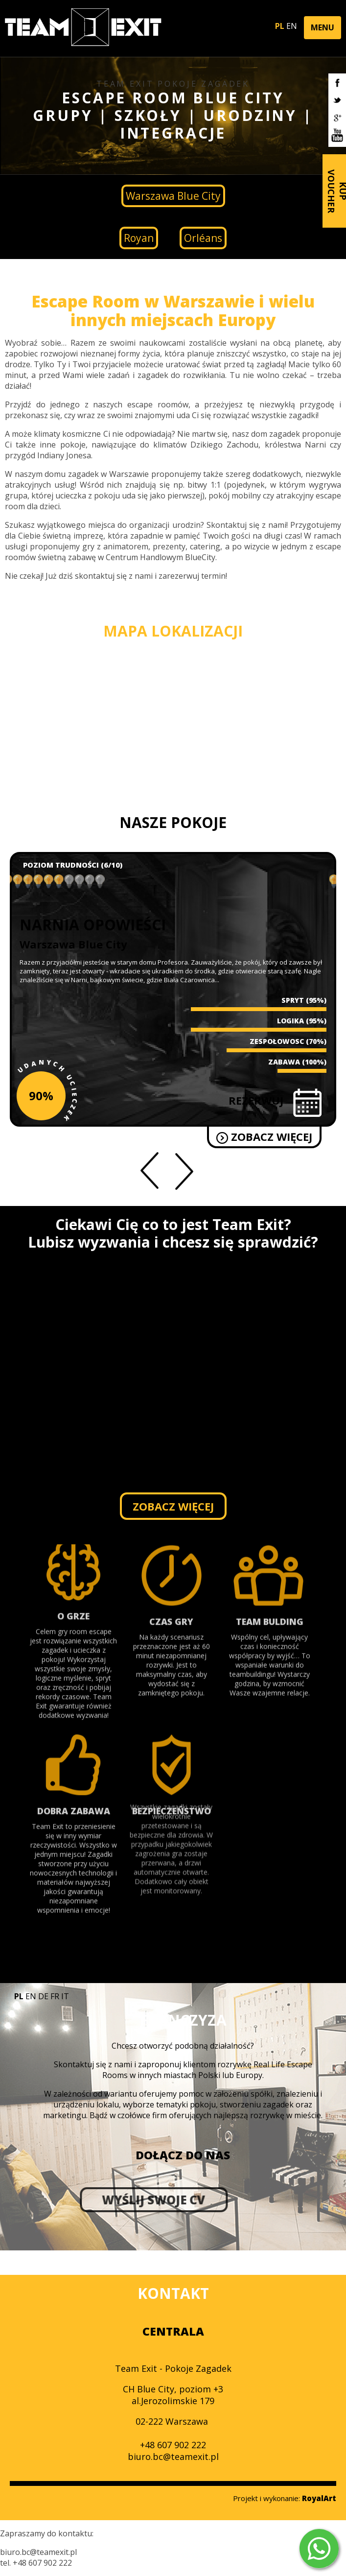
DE (43, 1996)
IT (65, 1996)
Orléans (203, 238)
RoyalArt (319, 2498)
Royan (139, 238)
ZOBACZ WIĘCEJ (270, 1136)
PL (279, 26)
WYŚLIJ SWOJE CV (89, 2200)
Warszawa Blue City (173, 196)
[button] (322, 27)
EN (291, 26)
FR (54, 1996)
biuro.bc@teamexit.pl (173, 2456)
